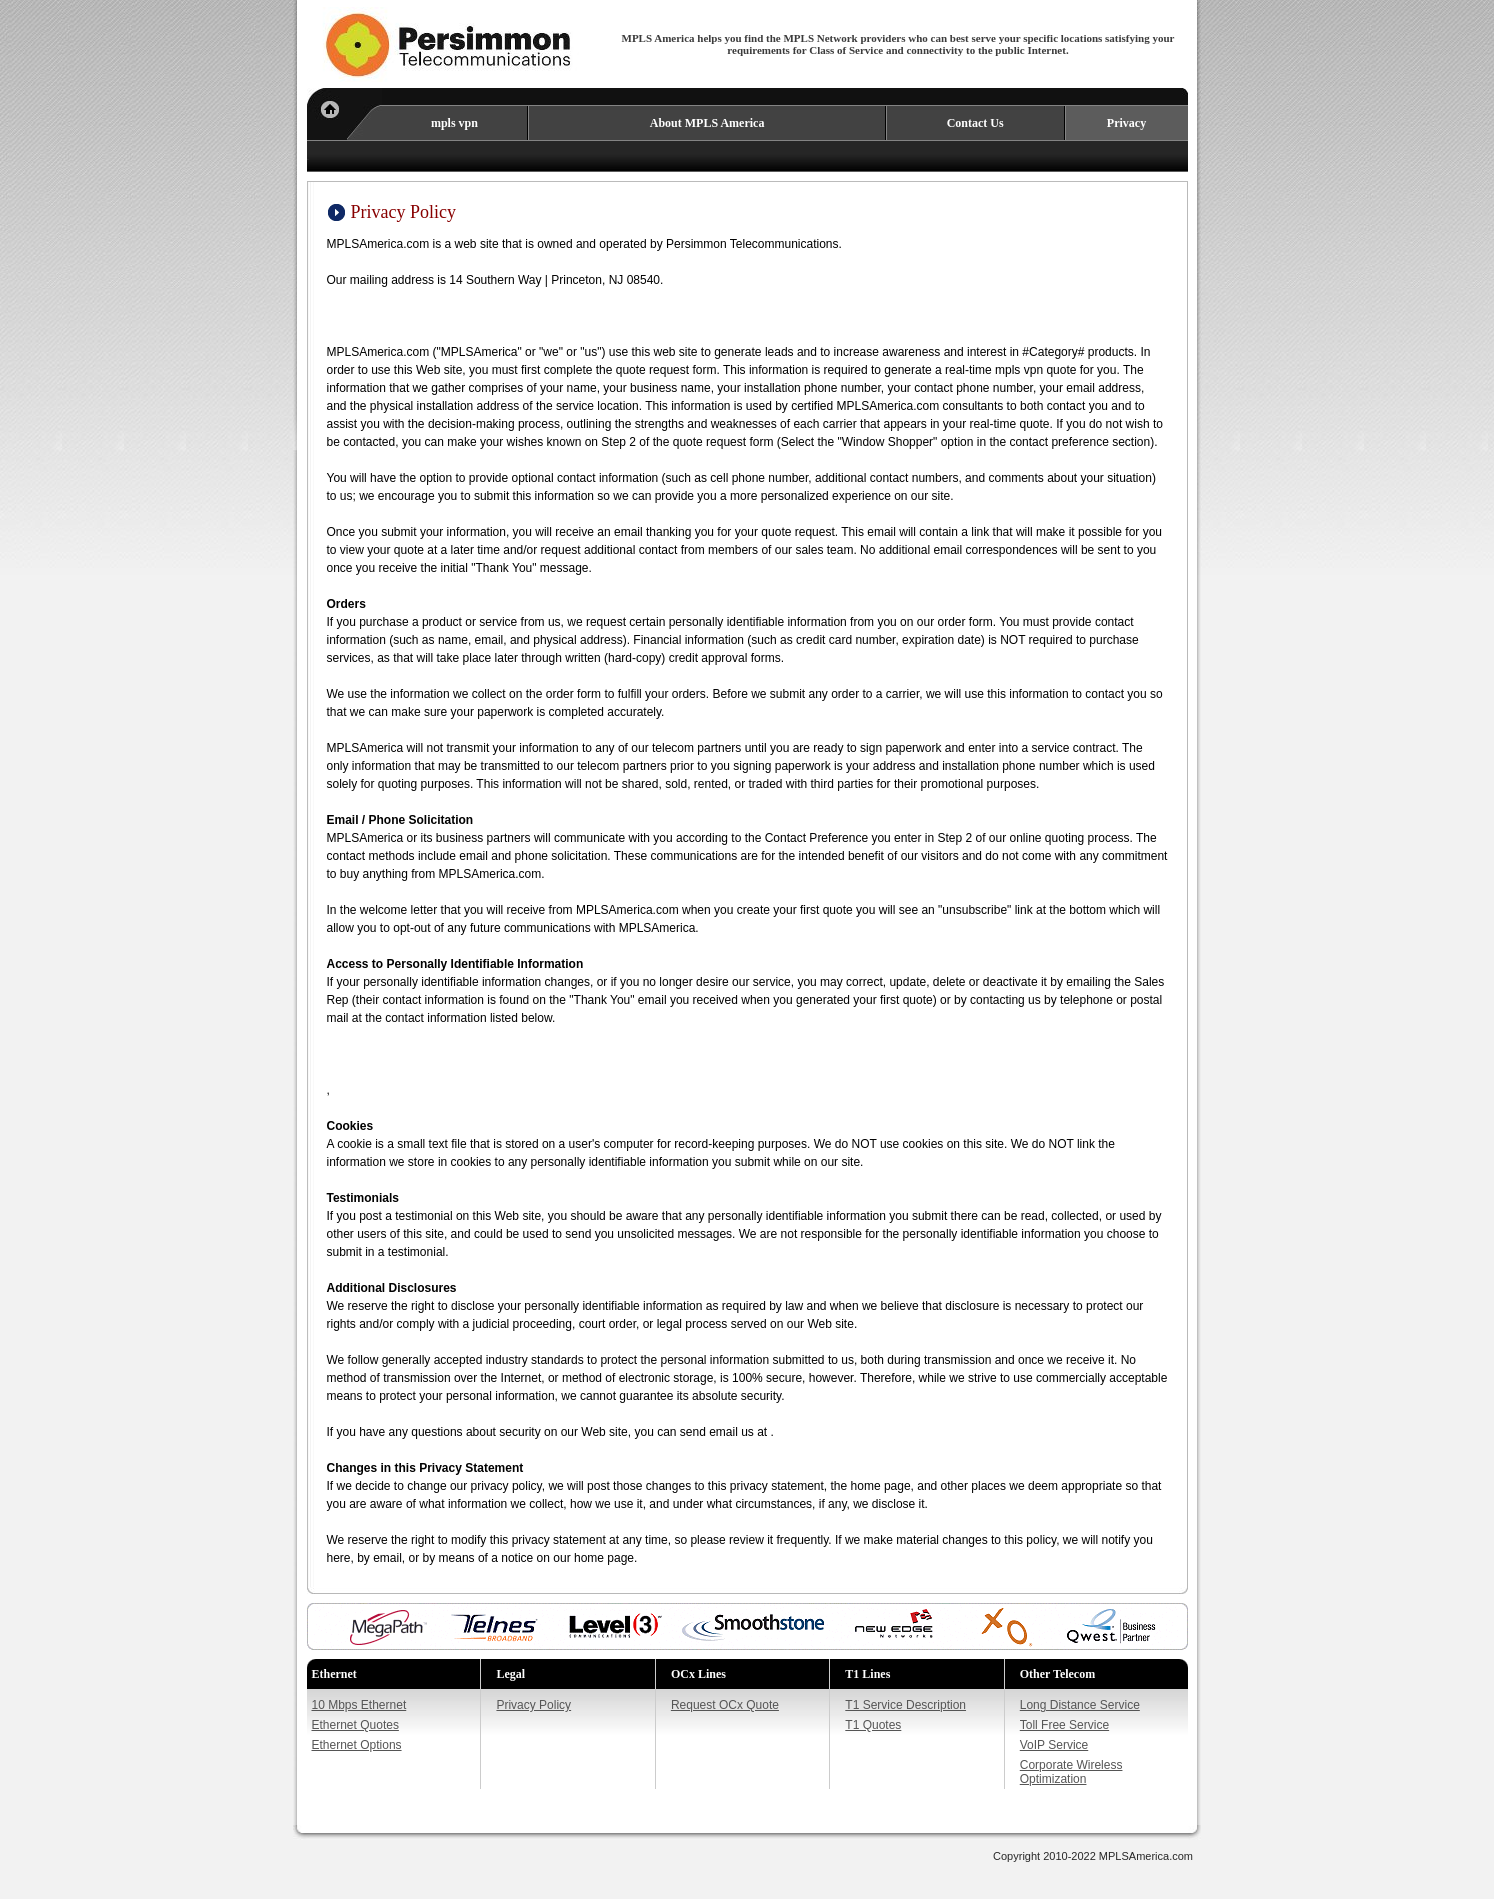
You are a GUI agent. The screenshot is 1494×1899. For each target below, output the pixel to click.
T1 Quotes (873, 1725)
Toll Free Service (1064, 1725)
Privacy (1126, 123)
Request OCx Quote (725, 1705)
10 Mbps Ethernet (359, 1705)
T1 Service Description (905, 1705)
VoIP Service (1054, 1745)
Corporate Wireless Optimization (1071, 1772)
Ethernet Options (357, 1745)
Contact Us (975, 123)
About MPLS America (707, 123)
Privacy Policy (533, 1705)
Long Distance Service (1080, 1705)
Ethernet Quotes (355, 1725)
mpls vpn (454, 123)
